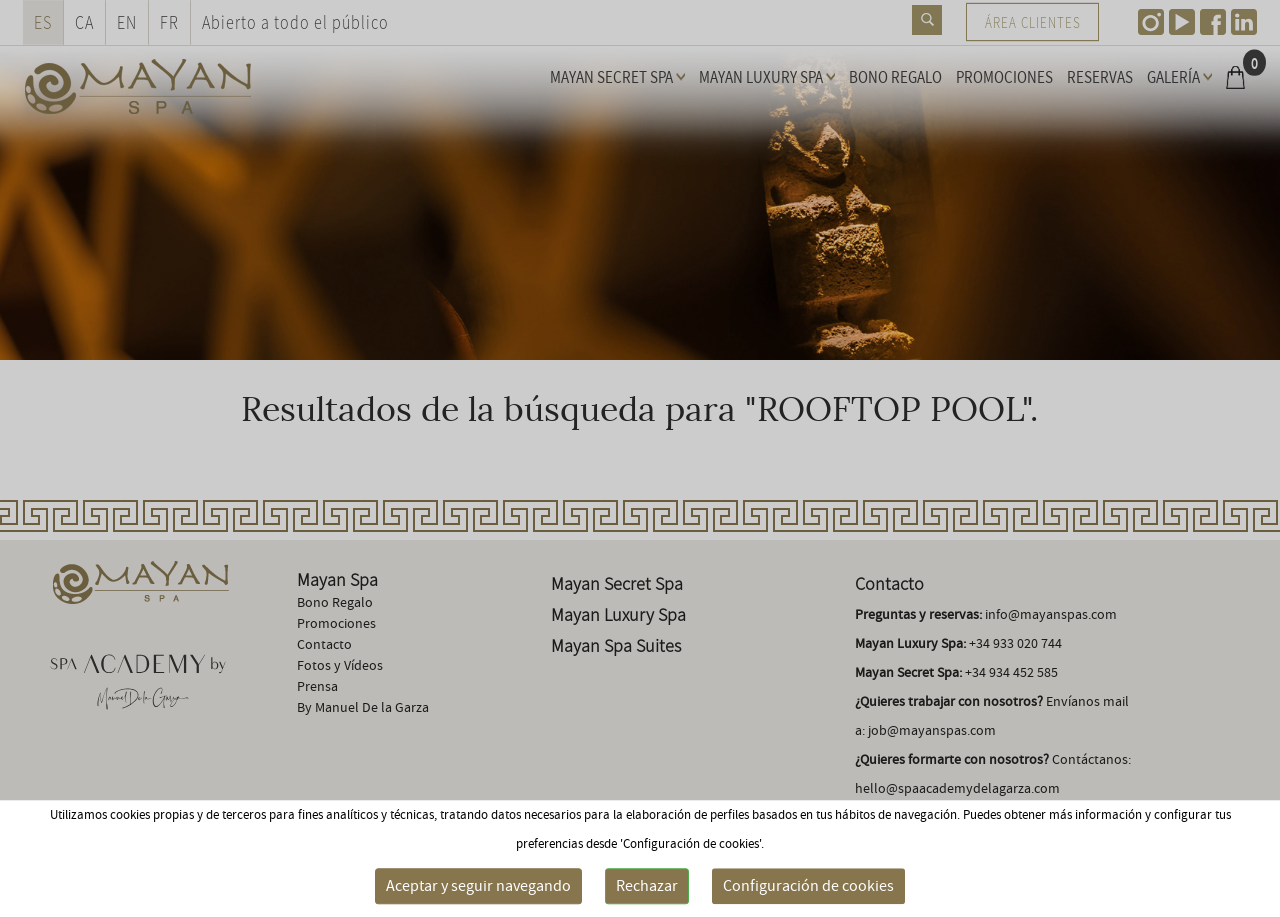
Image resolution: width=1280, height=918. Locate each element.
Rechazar (647, 886)
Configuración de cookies (808, 886)
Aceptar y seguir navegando (478, 886)
